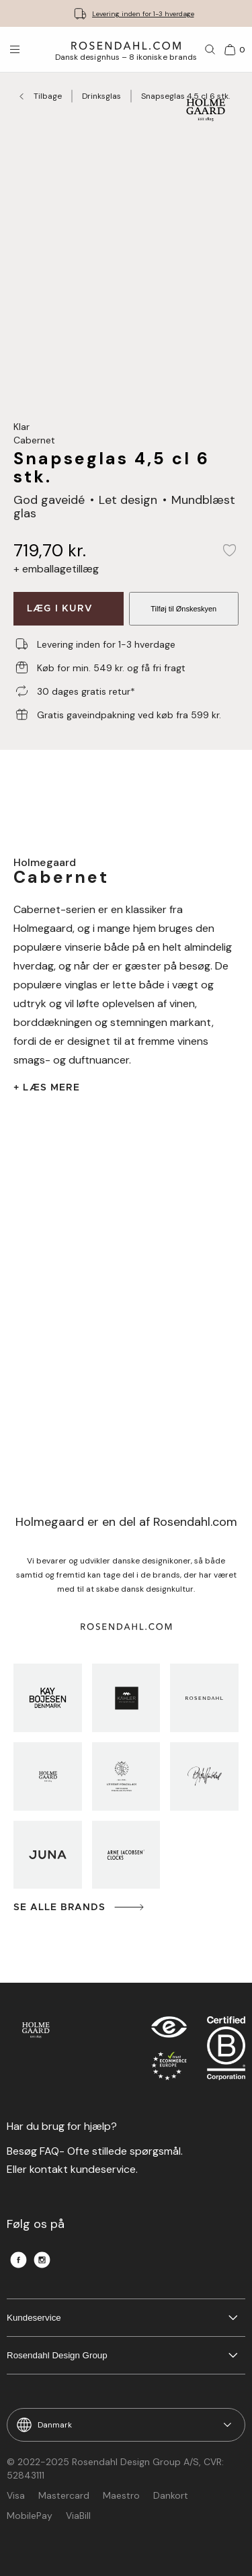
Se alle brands (79, 1907)
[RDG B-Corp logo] (226, 2051)
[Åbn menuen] (15, 50)
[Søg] (210, 50)
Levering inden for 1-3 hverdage (143, 13)
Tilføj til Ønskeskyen (183, 609)
